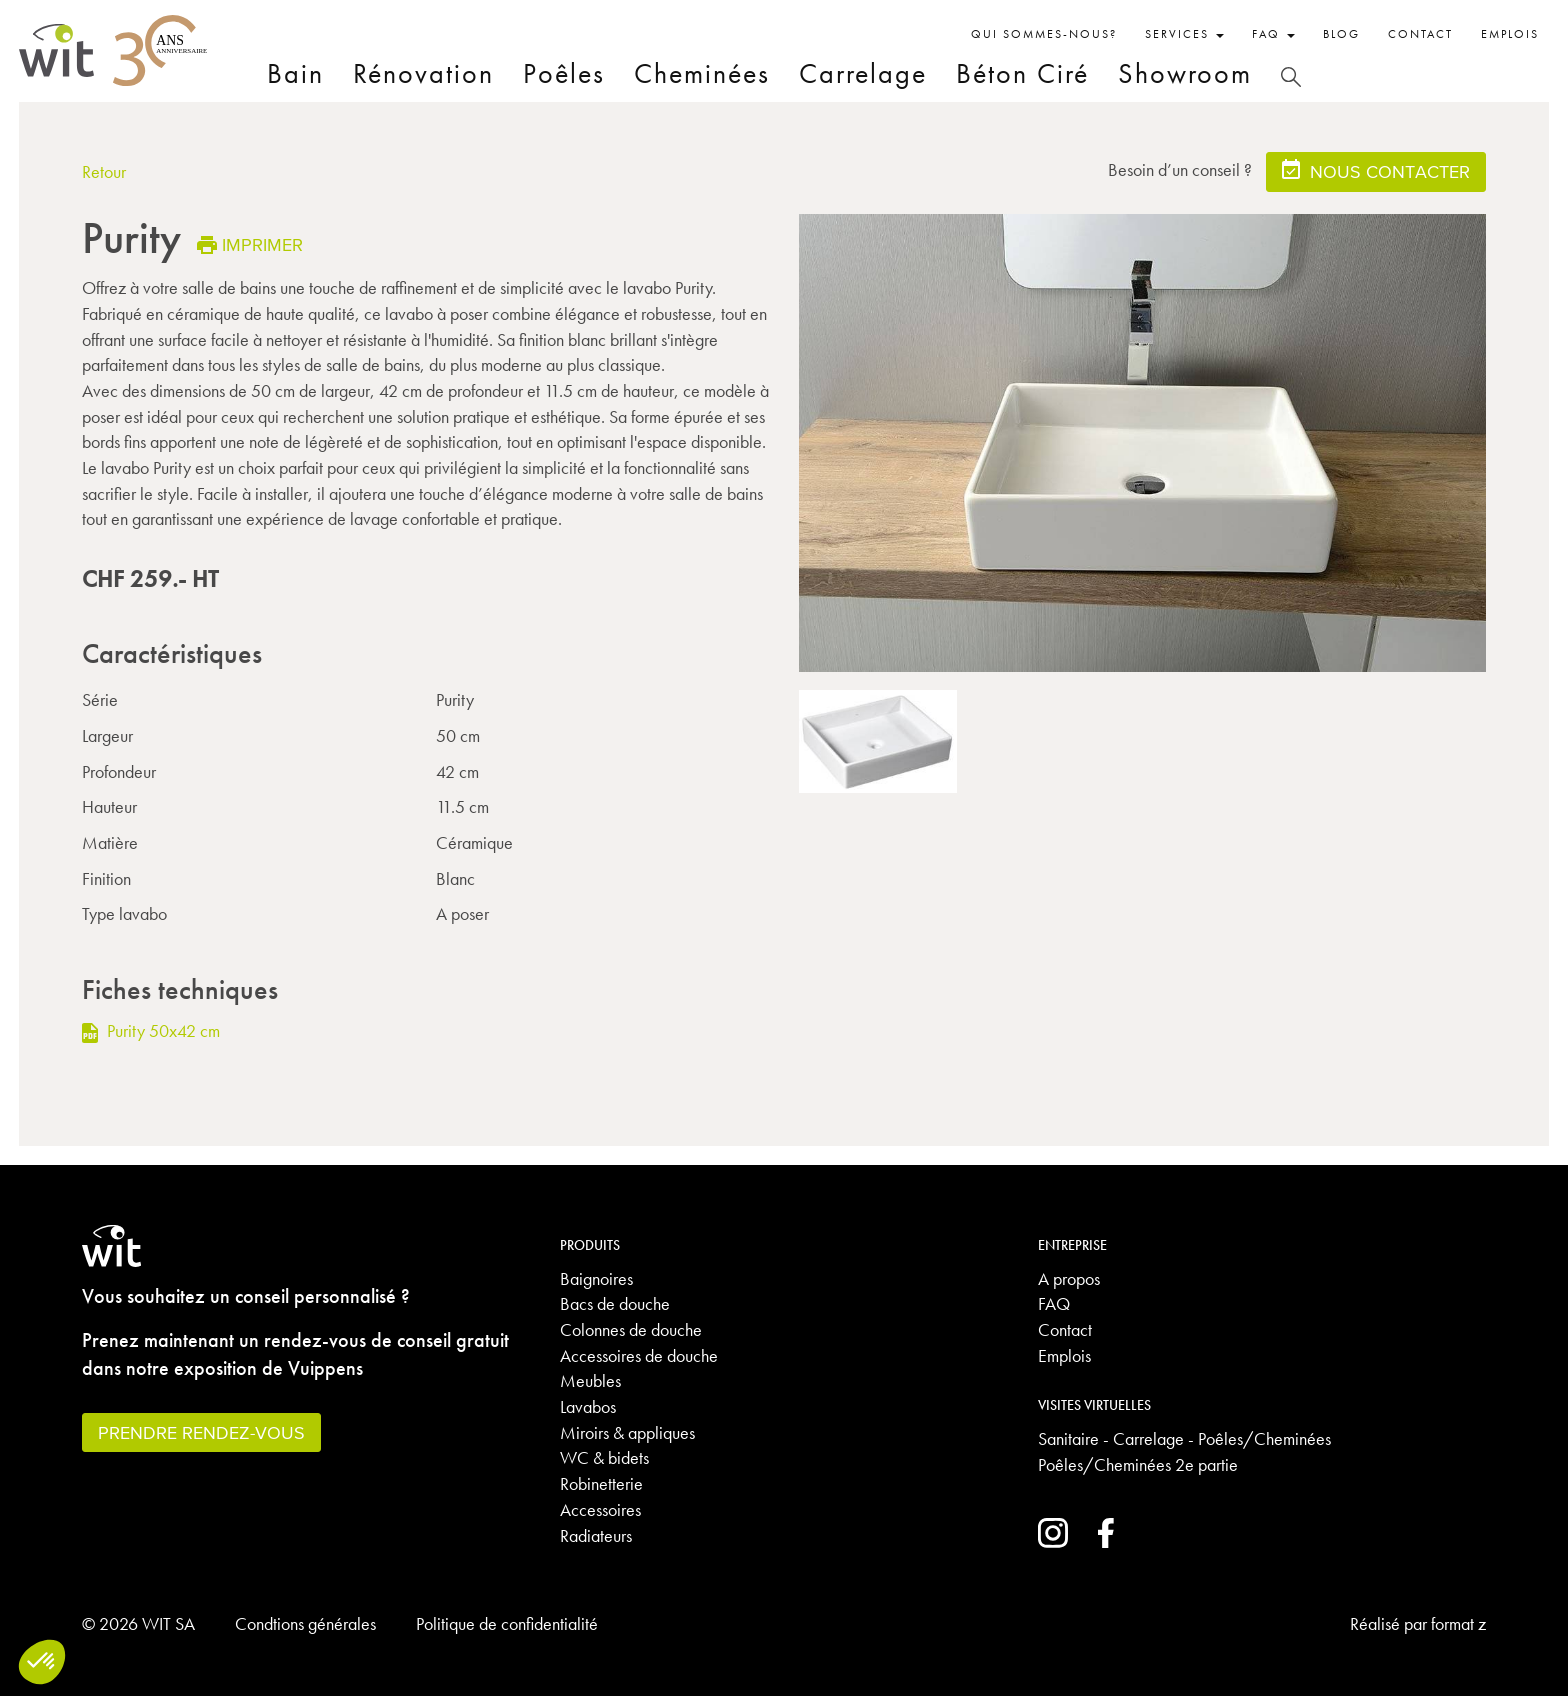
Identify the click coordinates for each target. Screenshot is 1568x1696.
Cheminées (702, 73)
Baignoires (596, 1278)
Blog (1341, 34)
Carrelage (863, 73)
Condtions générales (305, 1623)
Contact (1420, 34)
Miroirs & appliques (627, 1432)
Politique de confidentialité (507, 1623)
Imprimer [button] (250, 244)
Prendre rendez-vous (201, 1432)
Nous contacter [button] (1376, 170)
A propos (1069, 1278)
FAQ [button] (1273, 34)
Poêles (564, 73)
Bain (295, 73)
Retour (104, 171)
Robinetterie (601, 1483)
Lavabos (588, 1406)
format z (1458, 1623)
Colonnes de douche (631, 1329)
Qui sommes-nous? (1044, 34)
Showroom (1185, 73)
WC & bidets (604, 1457)
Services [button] (1184, 34)
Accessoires (600, 1509)
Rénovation (423, 73)
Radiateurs (596, 1535)
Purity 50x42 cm (151, 1030)
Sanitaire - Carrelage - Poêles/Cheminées (1184, 1438)
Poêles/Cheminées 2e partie (1138, 1464)
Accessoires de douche (639, 1355)
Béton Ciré (1022, 73)
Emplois (1510, 34)
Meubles (590, 1380)
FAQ (1054, 1303)
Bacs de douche (615, 1303)
